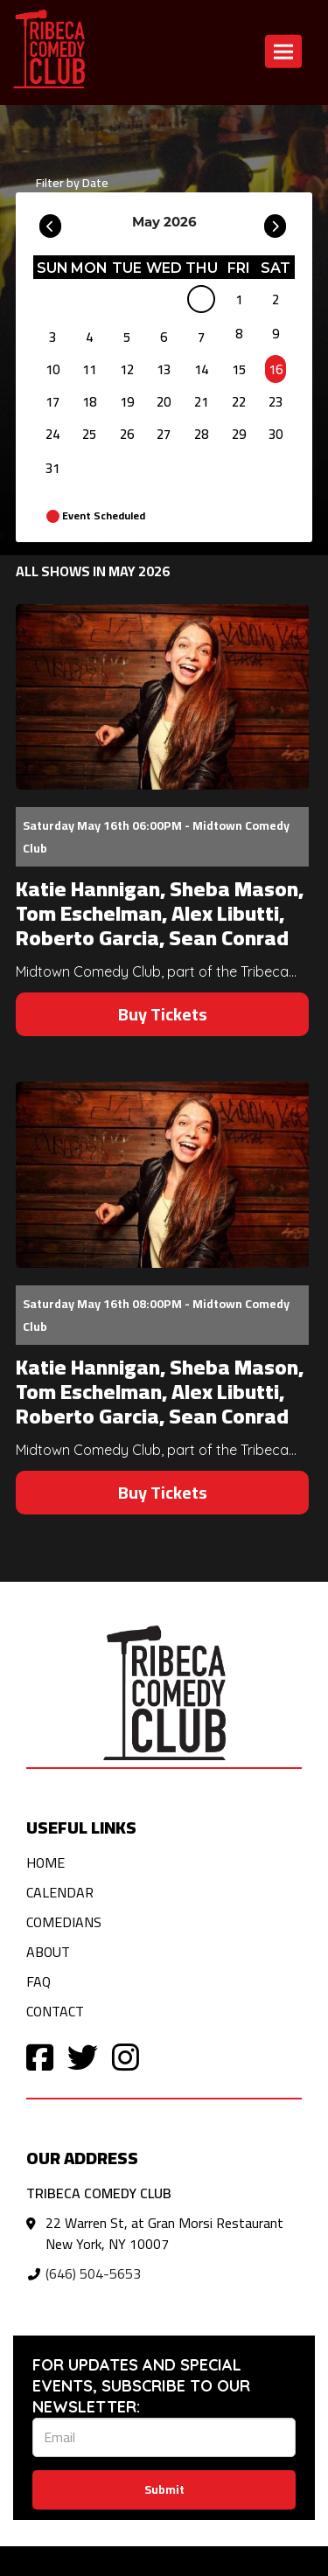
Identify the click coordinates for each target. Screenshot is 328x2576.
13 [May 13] (164, 369)
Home (45, 1862)
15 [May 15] (239, 369)
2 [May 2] (275, 299)
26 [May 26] (127, 434)
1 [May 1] (238, 299)
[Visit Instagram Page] (125, 2056)
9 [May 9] (275, 333)
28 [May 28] (201, 434)
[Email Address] (164, 2437)
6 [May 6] (163, 337)
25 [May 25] (89, 434)
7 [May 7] (201, 337)
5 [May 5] (126, 337)
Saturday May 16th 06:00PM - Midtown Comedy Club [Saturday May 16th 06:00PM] (156, 837)
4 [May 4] (89, 337)
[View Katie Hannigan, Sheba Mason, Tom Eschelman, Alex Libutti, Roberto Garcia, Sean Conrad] (162, 697)
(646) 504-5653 (93, 2273)
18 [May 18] (89, 401)
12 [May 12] (127, 369)
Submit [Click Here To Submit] (164, 2489)
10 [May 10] (52, 369)
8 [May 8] (238, 333)
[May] (201, 303)
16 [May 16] (276, 369)
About (48, 1952)
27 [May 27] (164, 434)
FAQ (38, 1981)
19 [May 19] (127, 401)
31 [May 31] (52, 468)
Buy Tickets (162, 1014)
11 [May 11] (89, 369)
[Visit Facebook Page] (39, 2056)
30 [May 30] (276, 434)
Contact (55, 2011)
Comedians (63, 1922)
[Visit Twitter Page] (82, 2056)
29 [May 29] (239, 434)
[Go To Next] (275, 222)
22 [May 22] (239, 401)
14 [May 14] (201, 369)
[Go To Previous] (50, 222)
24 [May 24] (52, 434)
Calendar (60, 1892)
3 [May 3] (52, 337)
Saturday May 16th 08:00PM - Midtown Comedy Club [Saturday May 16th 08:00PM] (156, 1315)
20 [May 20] (164, 401)
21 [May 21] (201, 401)
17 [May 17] (52, 401)
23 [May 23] (276, 401)
